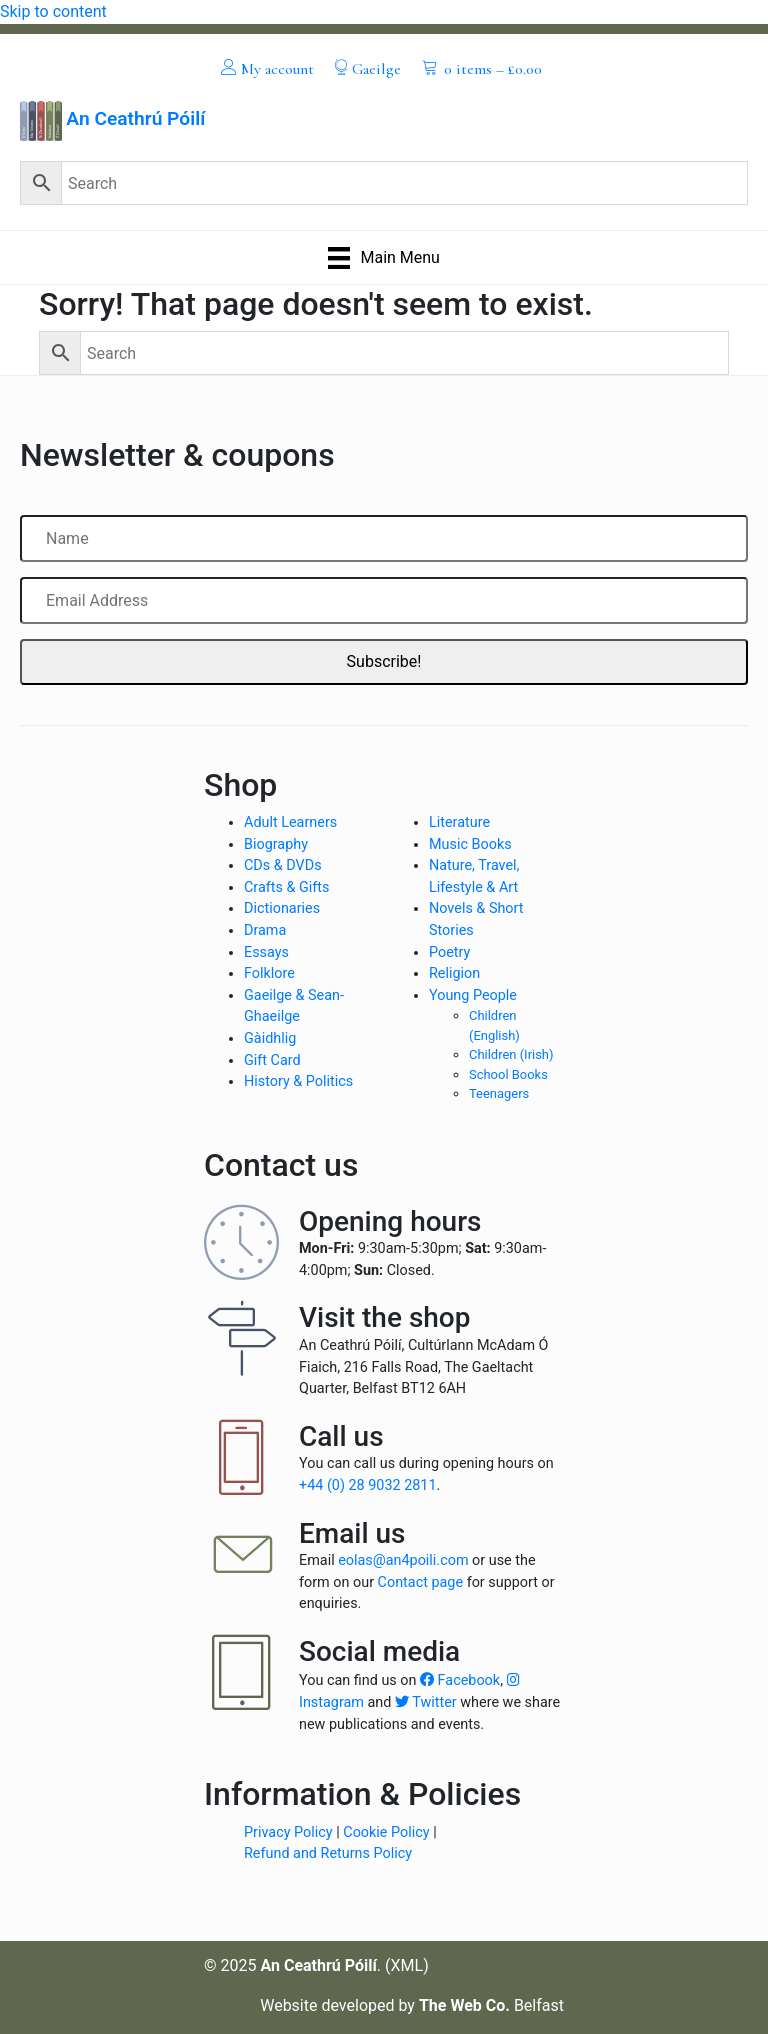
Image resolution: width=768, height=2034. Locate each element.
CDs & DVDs (283, 865)
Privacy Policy (288, 1832)
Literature (459, 822)
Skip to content (53, 11)
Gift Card (272, 1060)
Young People (473, 995)
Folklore (269, 973)
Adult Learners (290, 822)
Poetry (449, 952)
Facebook (460, 1680)
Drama (265, 930)
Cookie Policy (386, 1832)
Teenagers (499, 1093)
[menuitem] (267, 68)
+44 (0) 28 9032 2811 (368, 1485)
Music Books (470, 844)
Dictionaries (282, 908)
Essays (266, 952)
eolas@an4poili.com (403, 1560)
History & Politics (298, 1081)
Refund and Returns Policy (328, 1853)
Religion (454, 973)
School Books (508, 1074)
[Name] (384, 538)
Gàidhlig (270, 1038)
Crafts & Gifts (286, 887)
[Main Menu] (384, 257)
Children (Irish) (511, 1054)
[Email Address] (384, 600)
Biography (276, 844)
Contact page (421, 1582)
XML (407, 1965)
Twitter (426, 1702)
